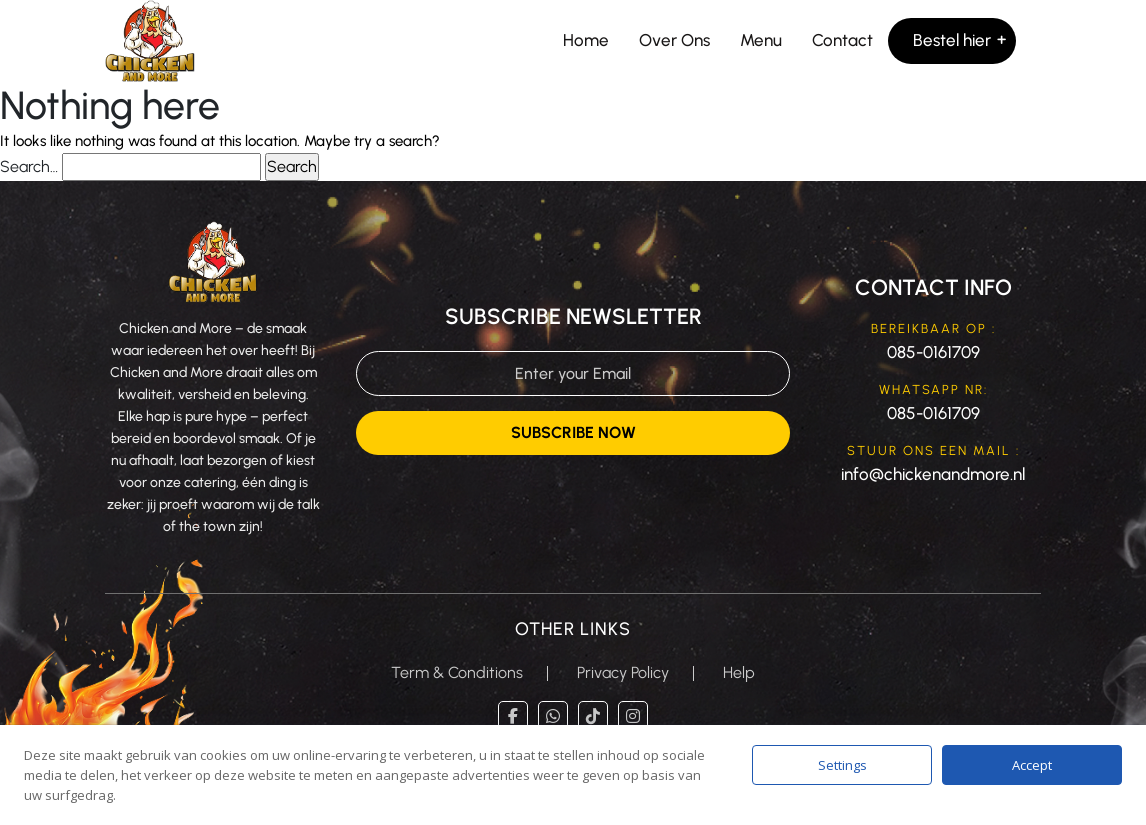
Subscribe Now (573, 432)
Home (586, 40)
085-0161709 (933, 352)
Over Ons (674, 40)
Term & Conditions (457, 672)
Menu (761, 40)
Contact (842, 40)
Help (739, 672)
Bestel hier (952, 40)
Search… (29, 166)
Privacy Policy (623, 672)
